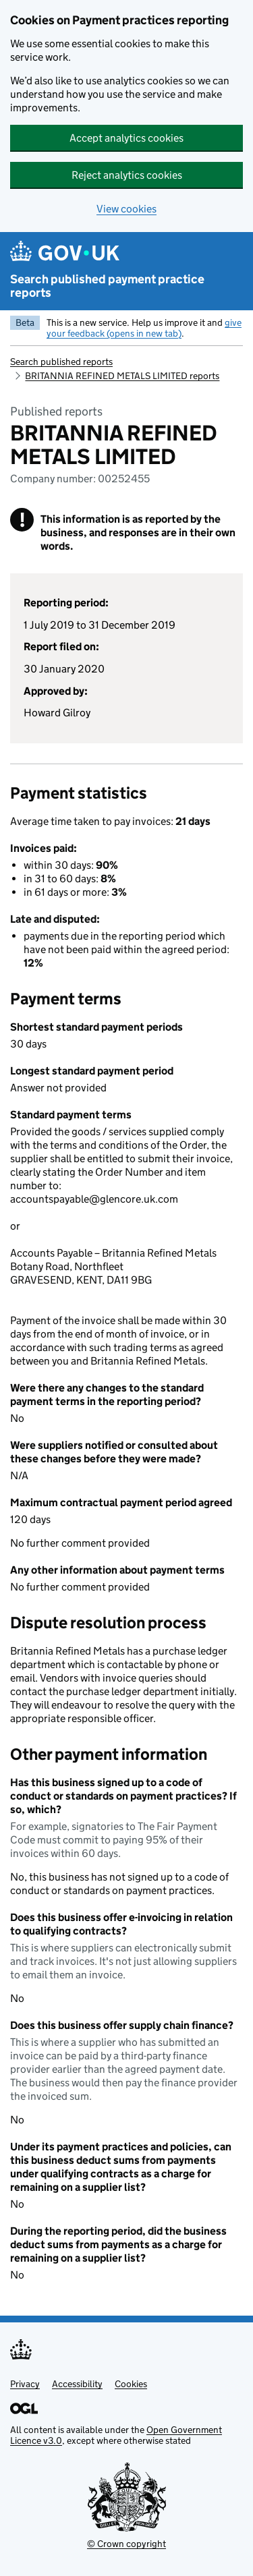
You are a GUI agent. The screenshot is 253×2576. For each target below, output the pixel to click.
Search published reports (61, 361)
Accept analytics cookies (126, 138)
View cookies (126, 208)
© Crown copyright (126, 2544)
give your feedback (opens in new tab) (144, 327)
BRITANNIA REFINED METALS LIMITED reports (122, 376)
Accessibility (77, 2384)
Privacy (25, 2384)
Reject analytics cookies (127, 175)
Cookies (131, 2384)
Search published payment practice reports (107, 286)
